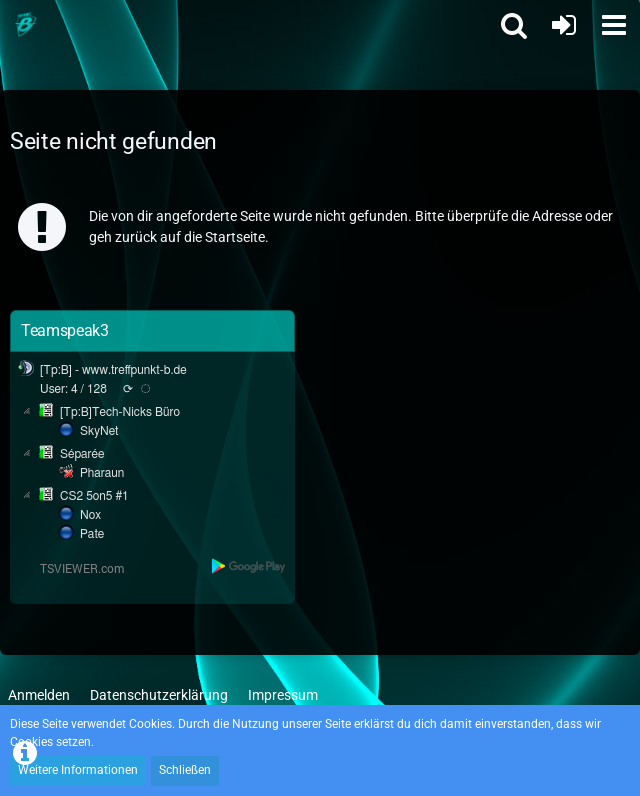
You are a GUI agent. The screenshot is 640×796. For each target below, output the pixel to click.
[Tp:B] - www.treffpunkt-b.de (113, 370)
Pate (92, 534)
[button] (614, 25)
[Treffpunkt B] (25, 25)
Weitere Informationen (78, 770)
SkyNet (99, 431)
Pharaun (102, 473)
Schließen (185, 770)
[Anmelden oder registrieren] (564, 25)
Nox (90, 515)
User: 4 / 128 (73, 389)
